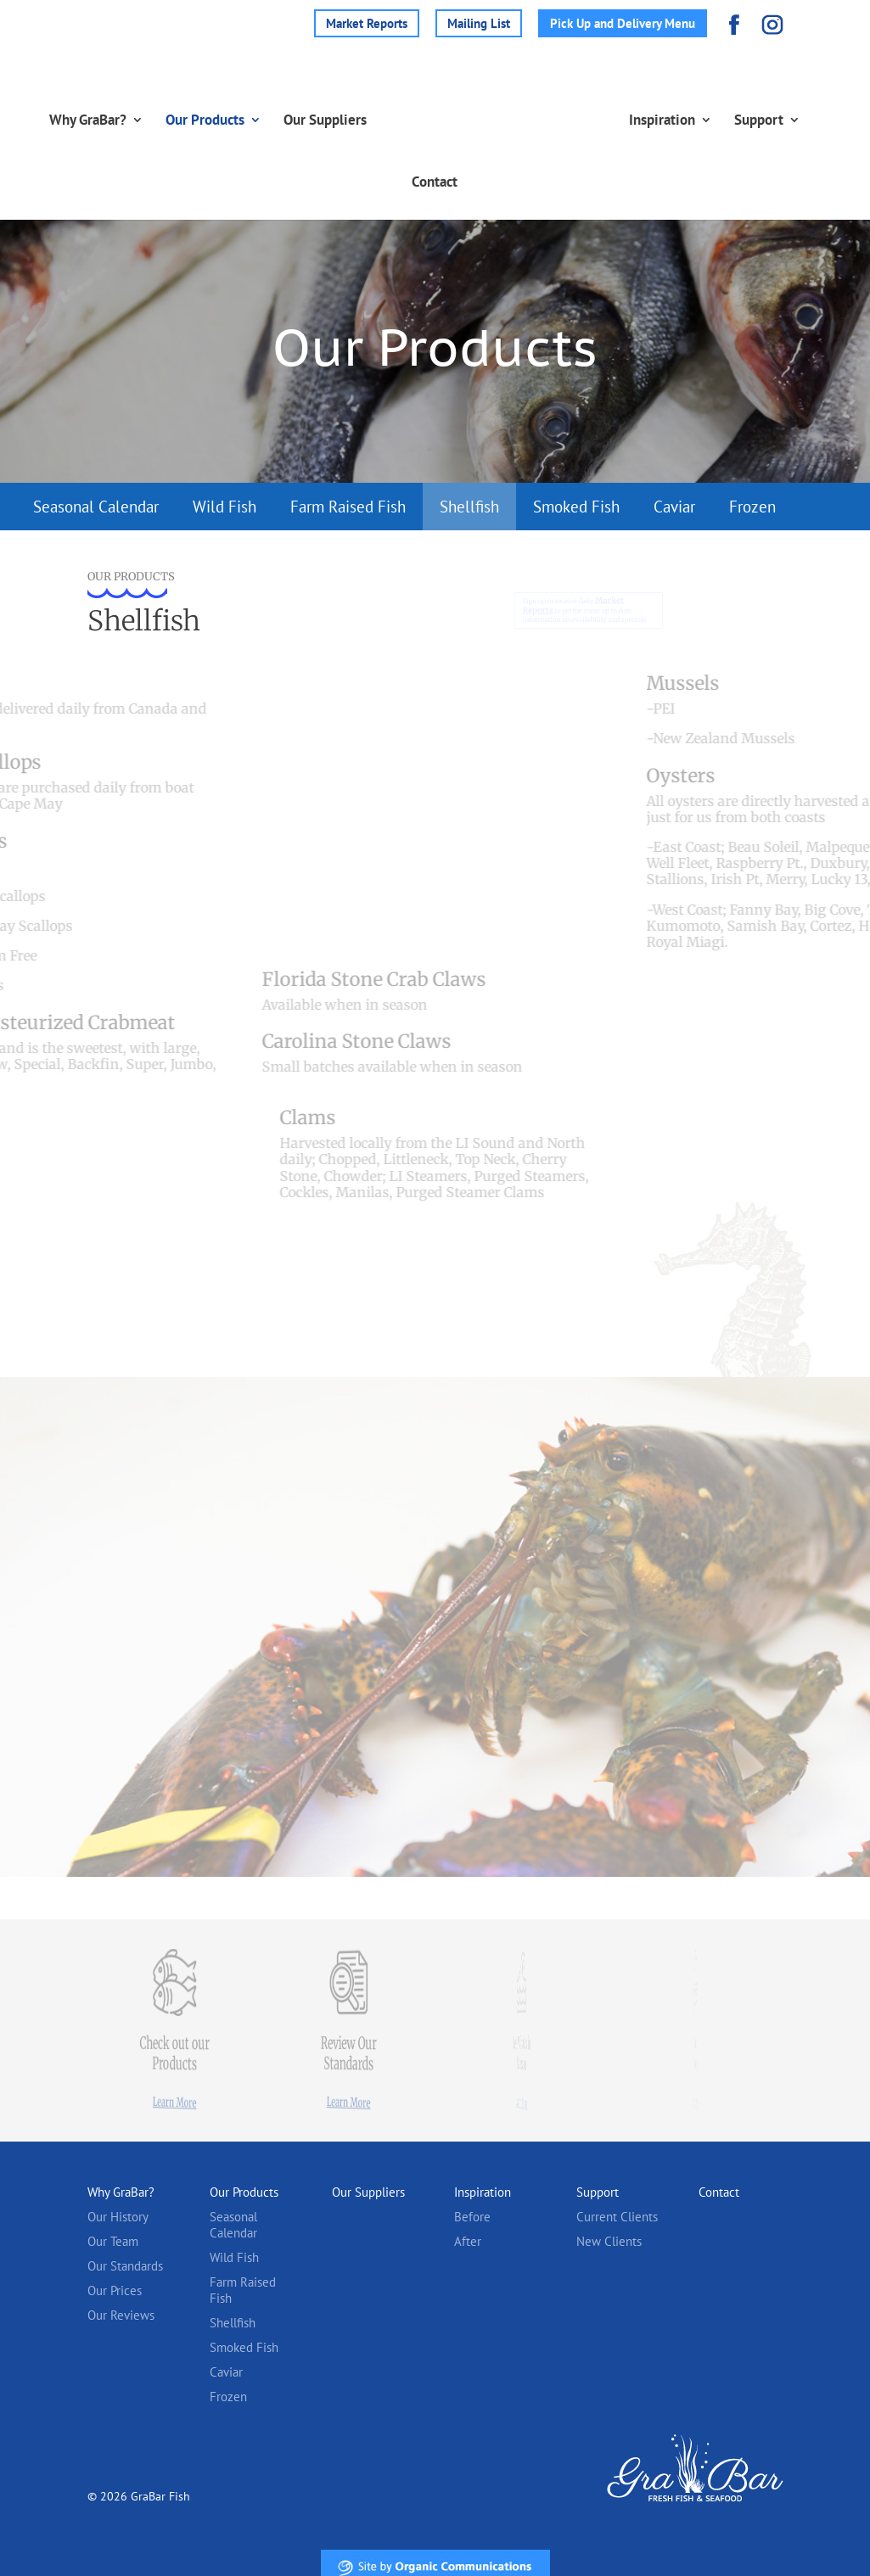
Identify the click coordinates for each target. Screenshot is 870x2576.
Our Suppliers (309, 120)
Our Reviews (120, 2315)
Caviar (674, 506)
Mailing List (478, 23)
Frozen (752, 506)
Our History (118, 2217)
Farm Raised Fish (348, 506)
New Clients (609, 2241)
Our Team (112, 2241)
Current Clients (617, 2217)
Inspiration (678, 120)
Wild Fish (224, 506)
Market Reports (366, 23)
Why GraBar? (71, 120)
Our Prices (114, 2290)
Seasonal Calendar (96, 506)
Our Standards (125, 2266)
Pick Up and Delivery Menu (622, 23)
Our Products (188, 120)
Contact (434, 182)
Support (775, 120)
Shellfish (469, 506)
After (467, 2241)
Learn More (174, 2101)
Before (472, 2217)
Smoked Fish (576, 506)
